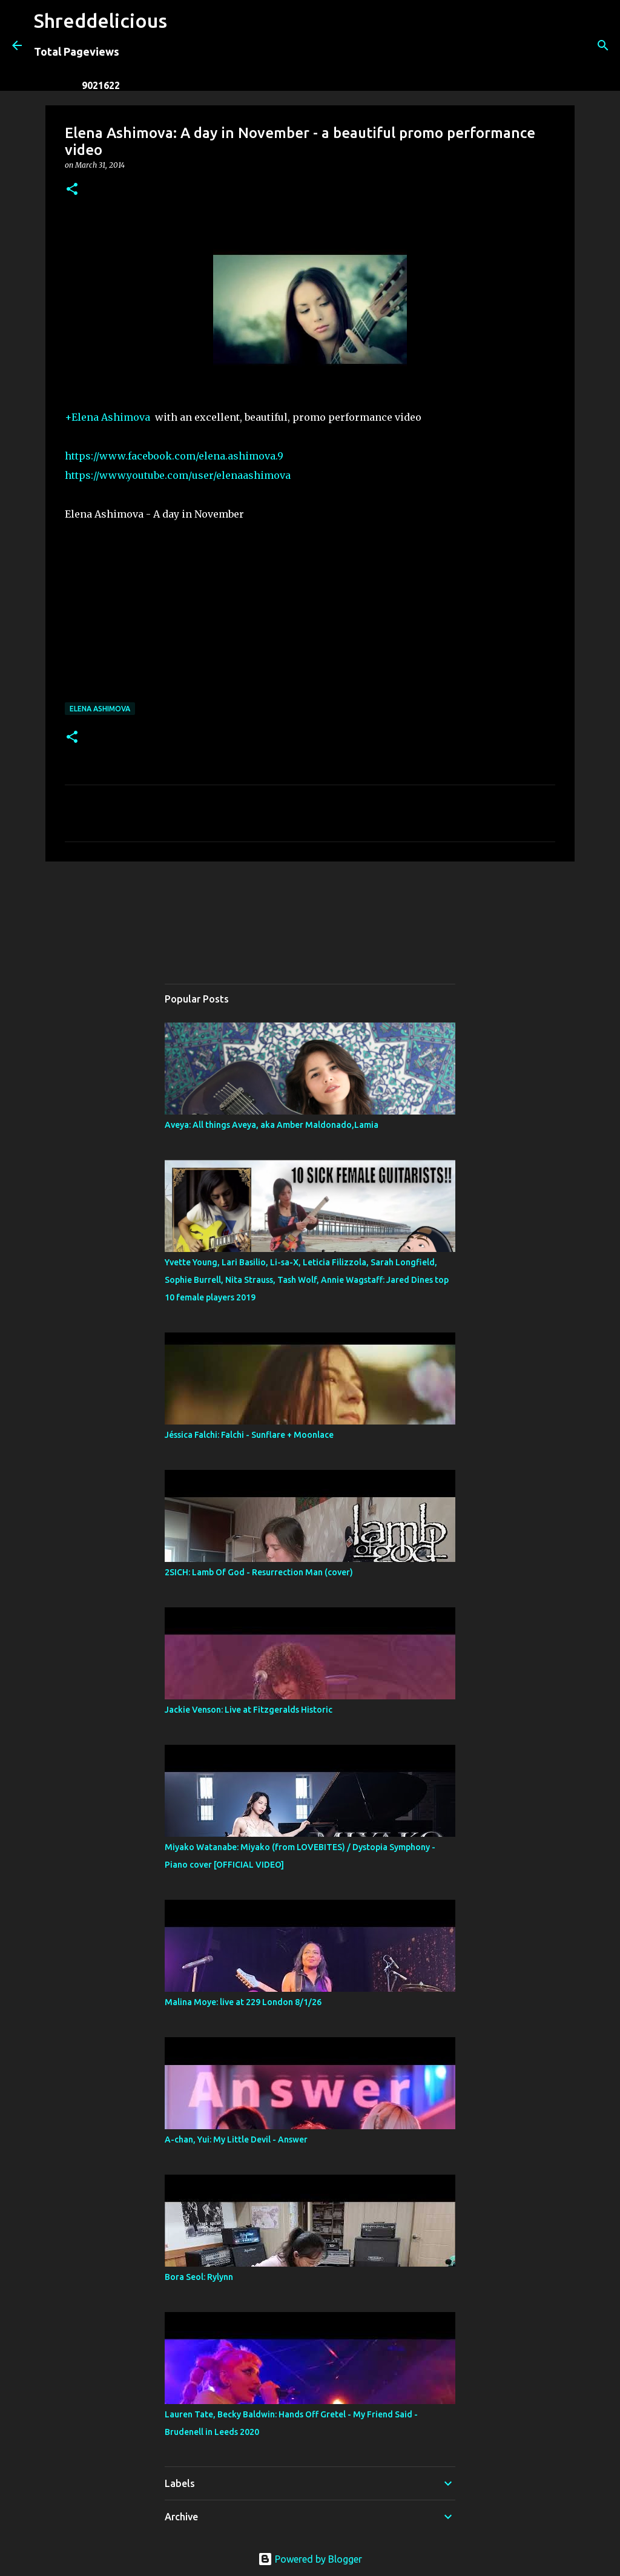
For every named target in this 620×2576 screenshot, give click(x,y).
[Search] (184, 45)
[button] (72, 190)
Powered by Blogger (310, 2559)
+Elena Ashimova (107, 417)
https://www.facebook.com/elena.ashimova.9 (174, 456)
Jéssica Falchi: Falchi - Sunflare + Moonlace (249, 1435)
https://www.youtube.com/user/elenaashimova (178, 475)
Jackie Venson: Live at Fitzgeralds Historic (248, 1710)
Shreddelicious (100, 20)
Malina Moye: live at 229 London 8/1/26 (243, 2002)
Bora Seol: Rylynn (199, 2277)
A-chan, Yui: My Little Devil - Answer (236, 2139)
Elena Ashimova (100, 709)
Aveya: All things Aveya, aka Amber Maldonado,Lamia (271, 1125)
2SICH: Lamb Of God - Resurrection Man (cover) (259, 1572)
